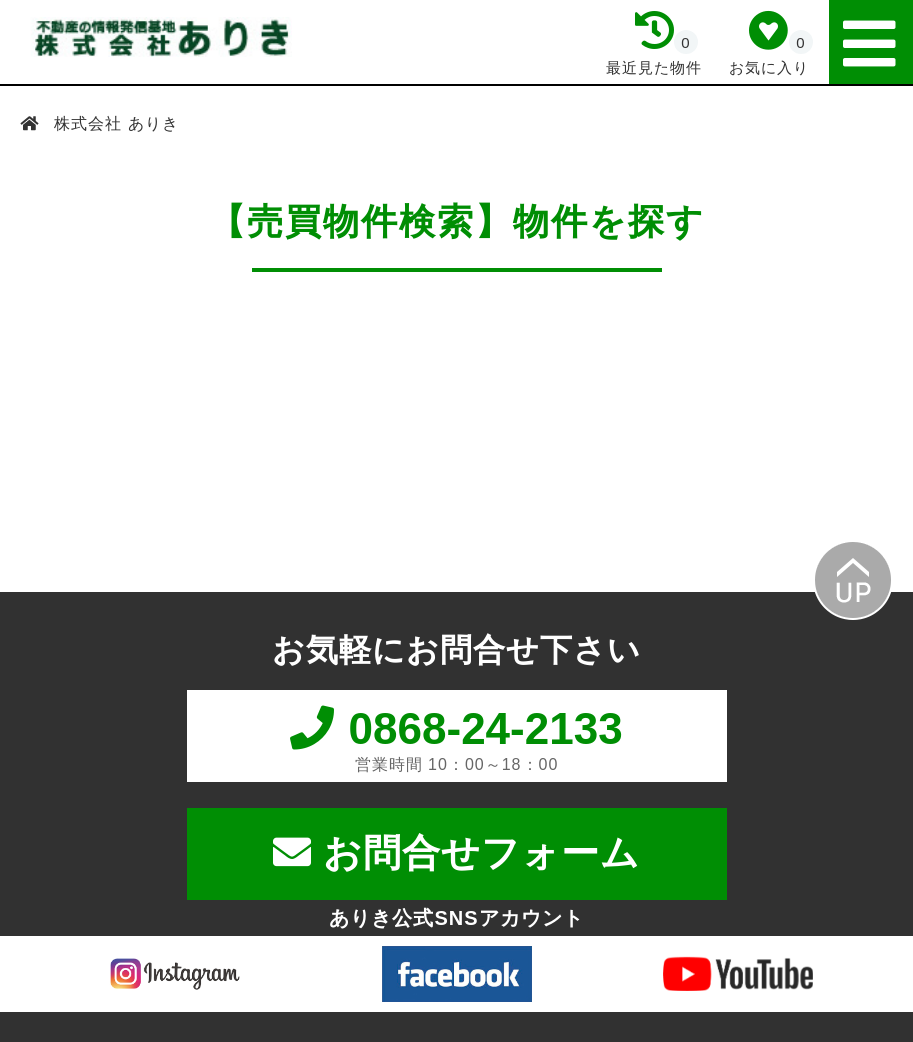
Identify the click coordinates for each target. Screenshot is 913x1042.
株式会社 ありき (114, 123)
